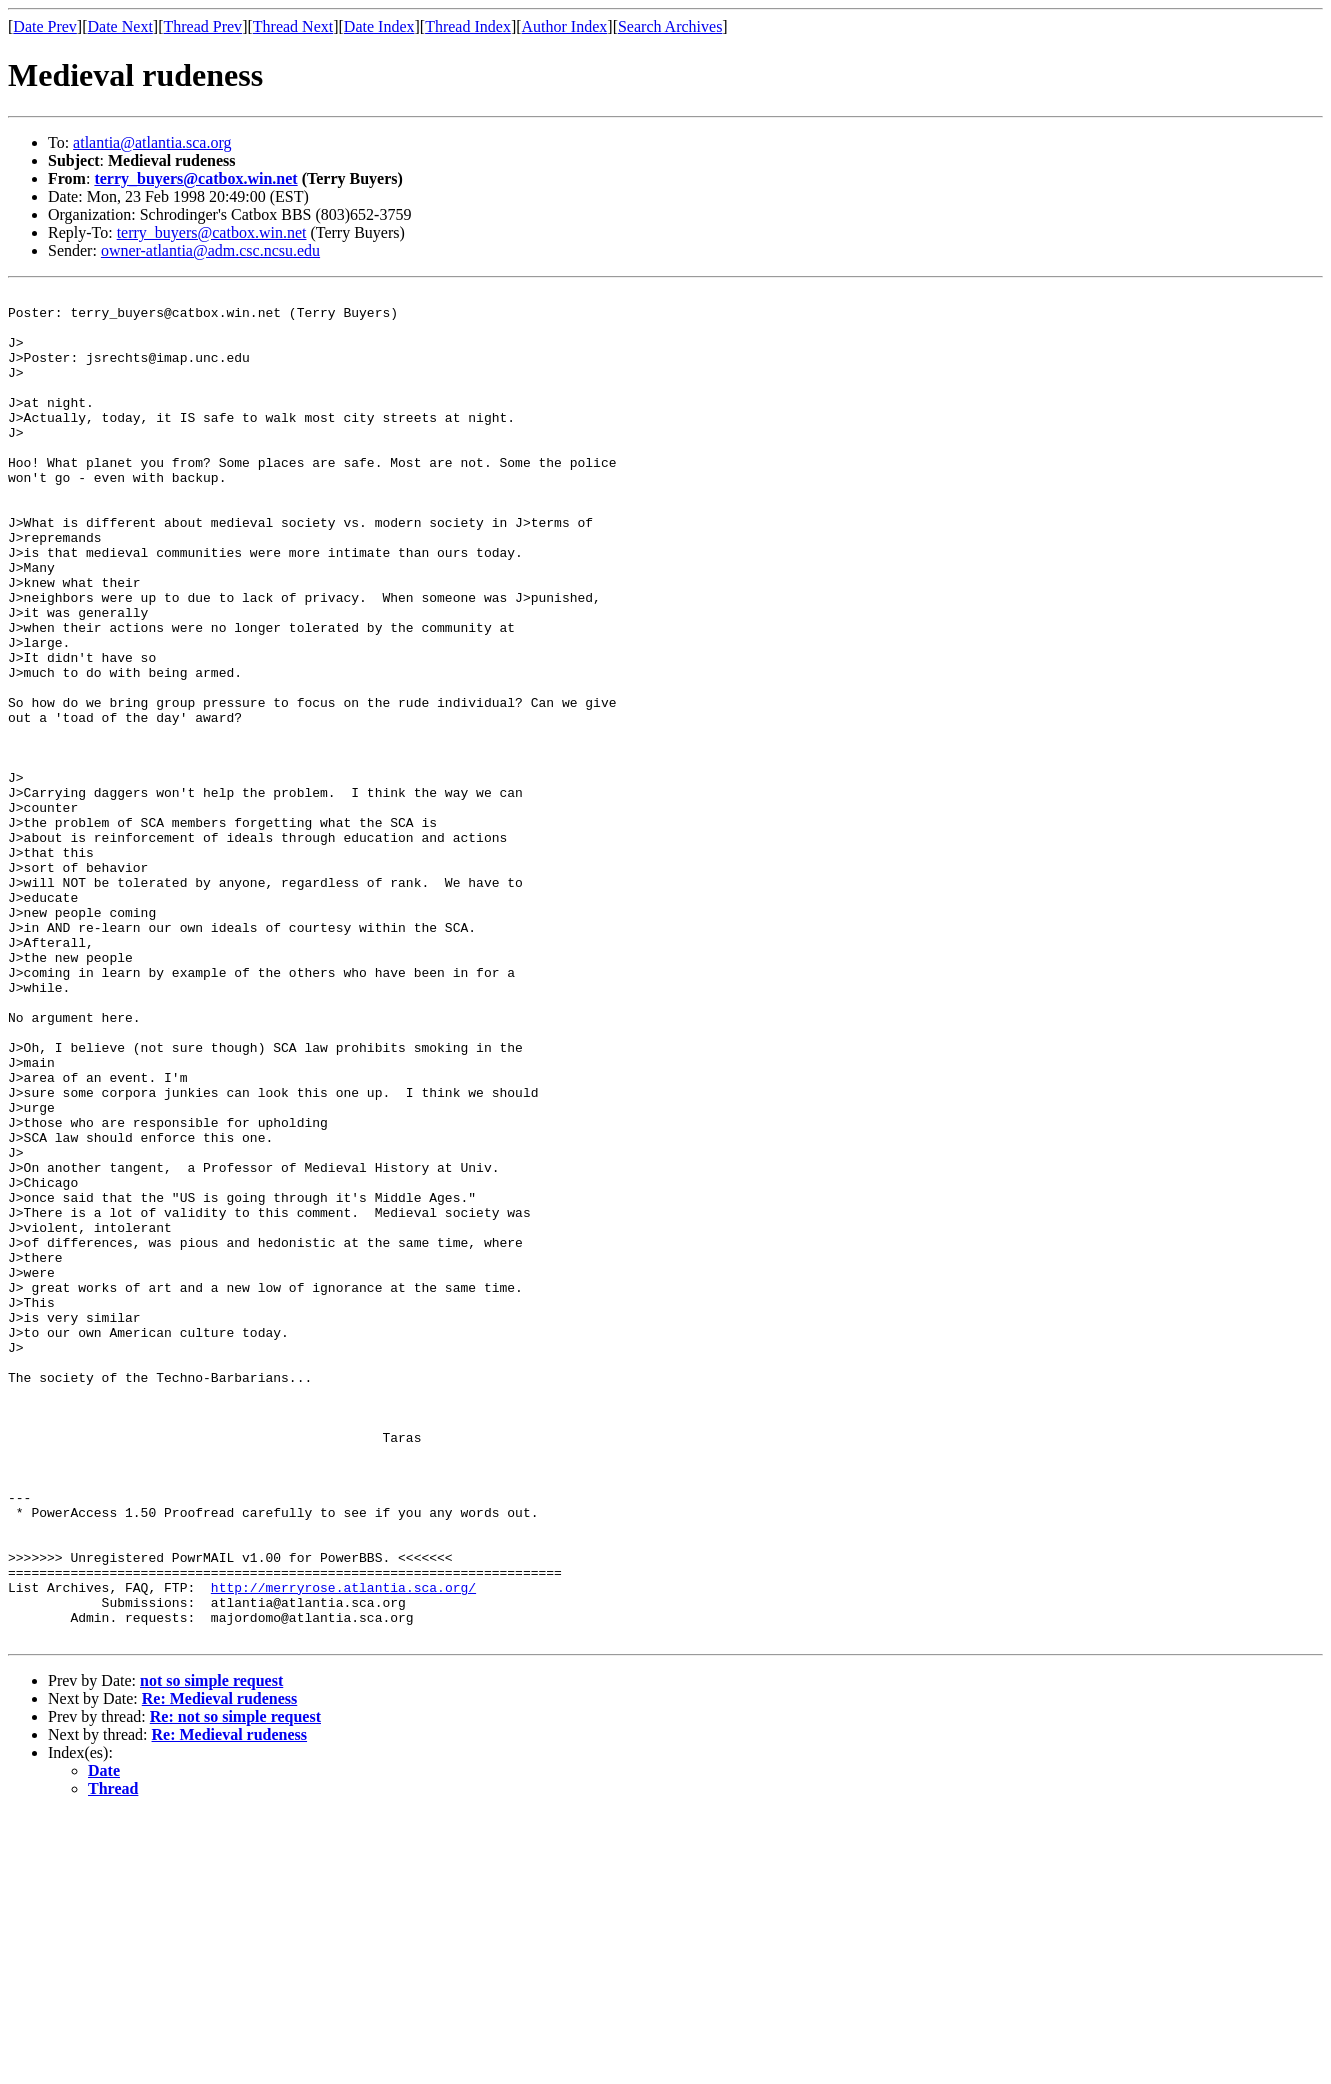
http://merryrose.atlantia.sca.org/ (343, 1848)
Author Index (565, 26)
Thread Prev (202, 26)
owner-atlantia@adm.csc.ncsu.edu (210, 250)
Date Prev (45, 26)
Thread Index (468, 26)
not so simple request (211, 1950)
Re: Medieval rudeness (220, 1968)
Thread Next (293, 26)
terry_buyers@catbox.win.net (195, 178)
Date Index (379, 26)
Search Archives (670, 26)
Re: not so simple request (235, 1986)
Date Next (120, 26)
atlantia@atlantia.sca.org (152, 142)
